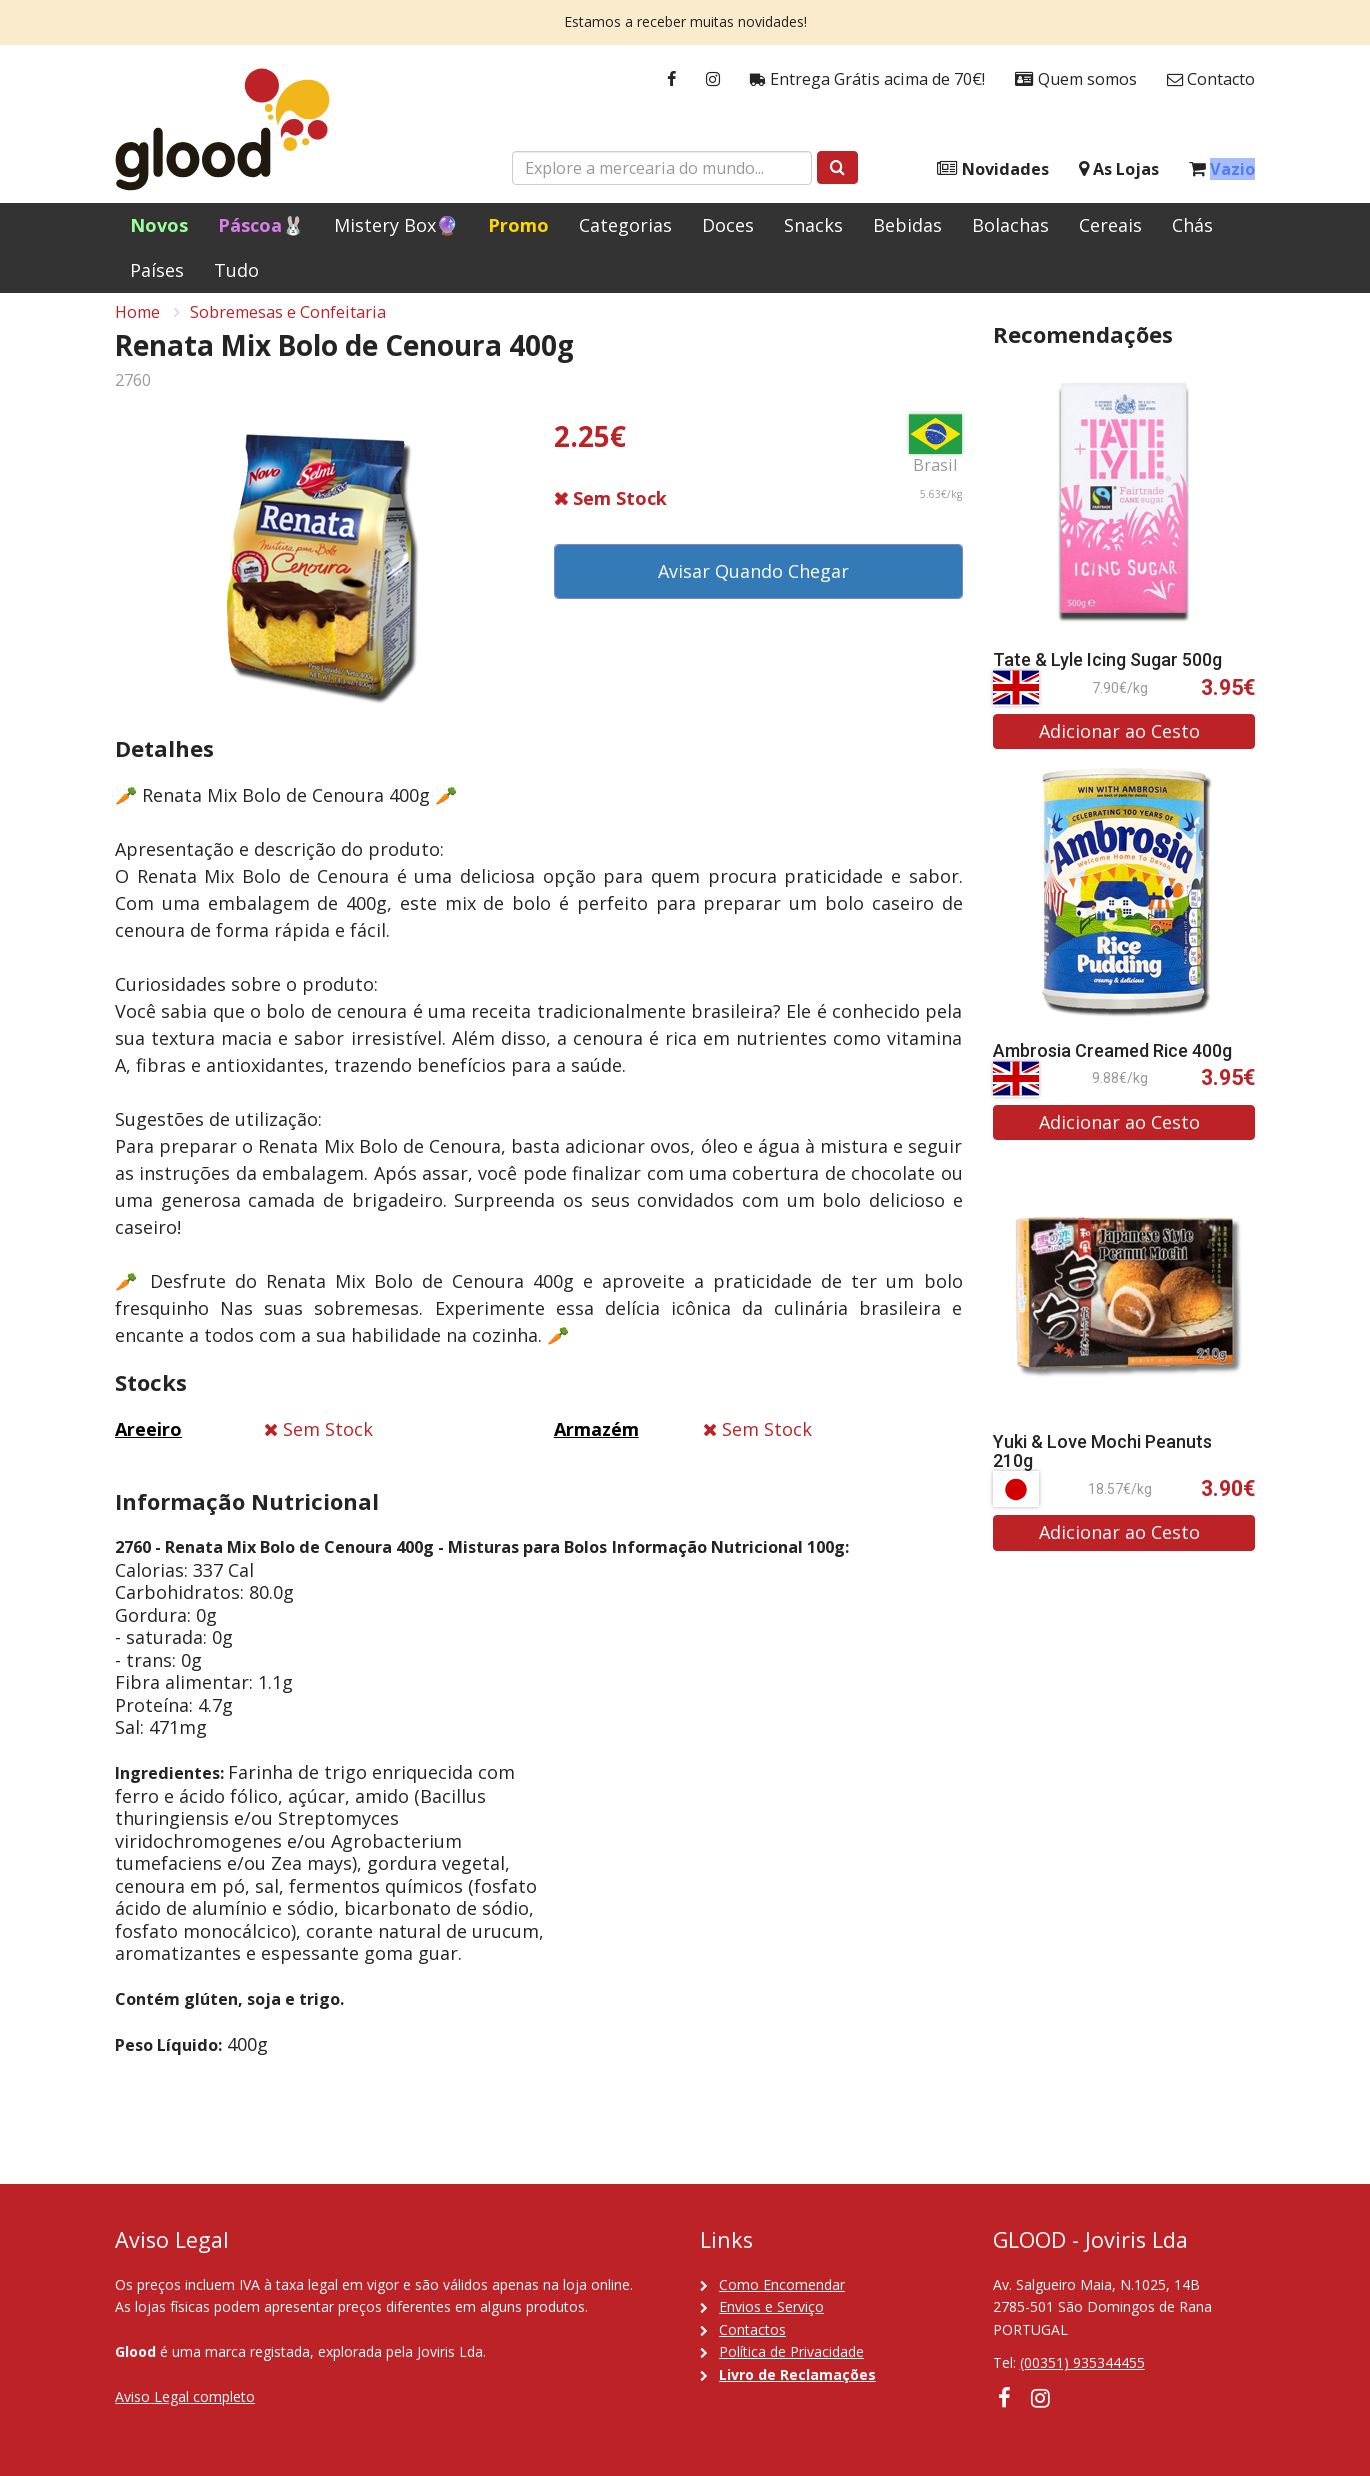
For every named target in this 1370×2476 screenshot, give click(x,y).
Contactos (752, 2329)
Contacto (1211, 79)
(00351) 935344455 (1082, 2362)
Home (137, 326)
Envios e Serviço (771, 2306)
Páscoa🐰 (261, 225)
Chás (1192, 225)
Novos (159, 225)
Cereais (1110, 225)
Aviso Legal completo (185, 2396)
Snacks (813, 225)
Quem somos (1076, 79)
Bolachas (1010, 225)
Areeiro (148, 1444)
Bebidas (907, 225)
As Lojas (1119, 169)
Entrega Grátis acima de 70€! (867, 79)
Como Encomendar (782, 2284)
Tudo (236, 270)
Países (157, 270)
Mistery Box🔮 (396, 225)
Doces (728, 225)
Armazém (596, 1444)
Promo (518, 225)
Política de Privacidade (791, 2351)
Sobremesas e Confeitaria (288, 326)
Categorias (625, 225)
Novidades (993, 169)
